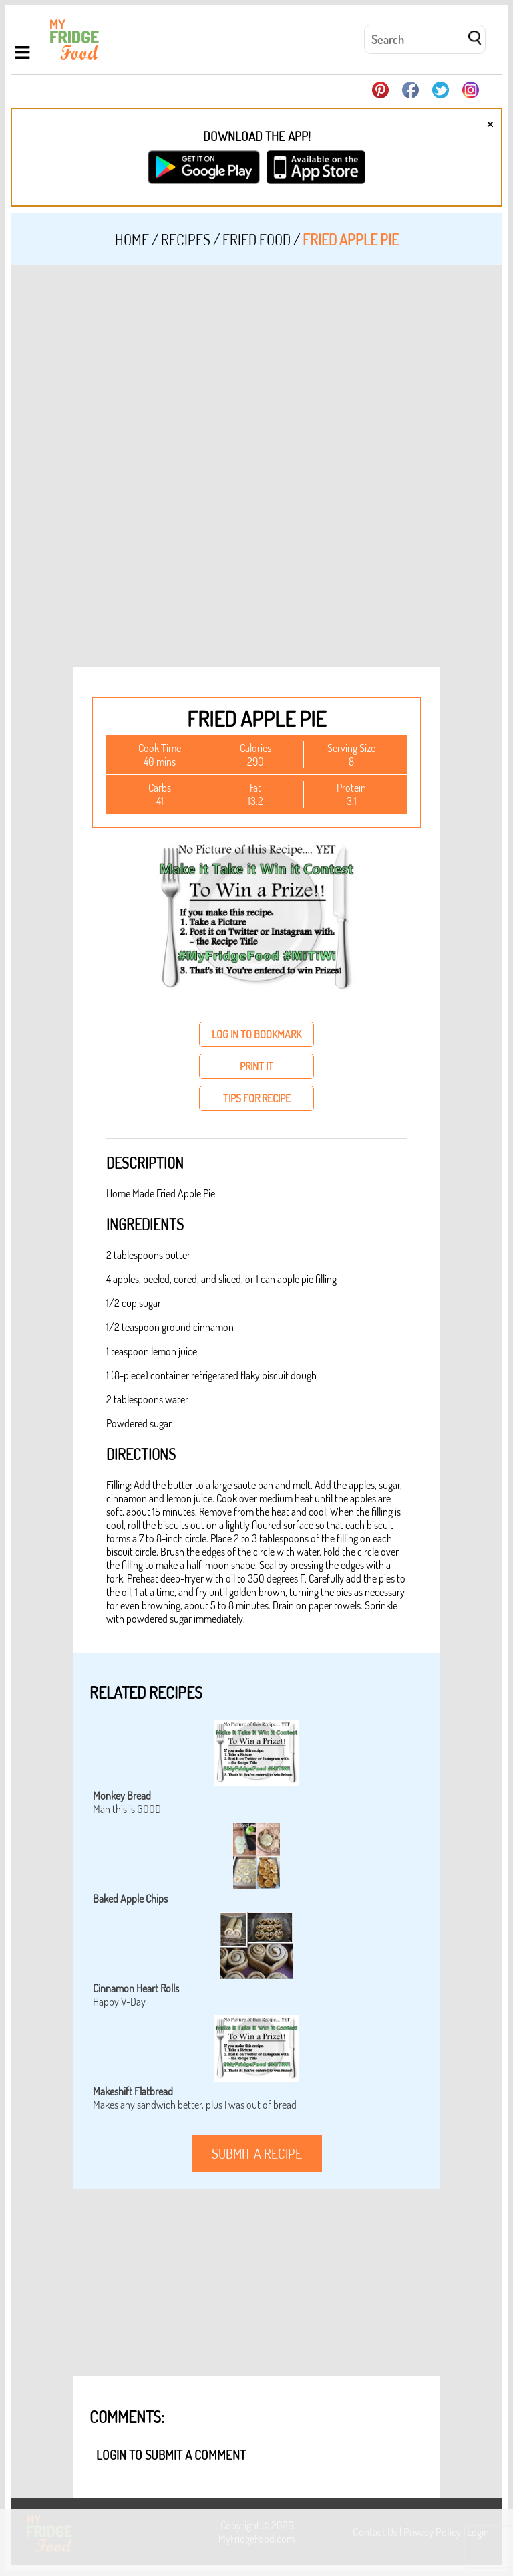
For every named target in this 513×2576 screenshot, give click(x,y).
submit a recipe (257, 2153)
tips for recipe (257, 1098)
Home (132, 239)
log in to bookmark (256, 1034)
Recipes (185, 239)
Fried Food (256, 239)
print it (256, 1066)
